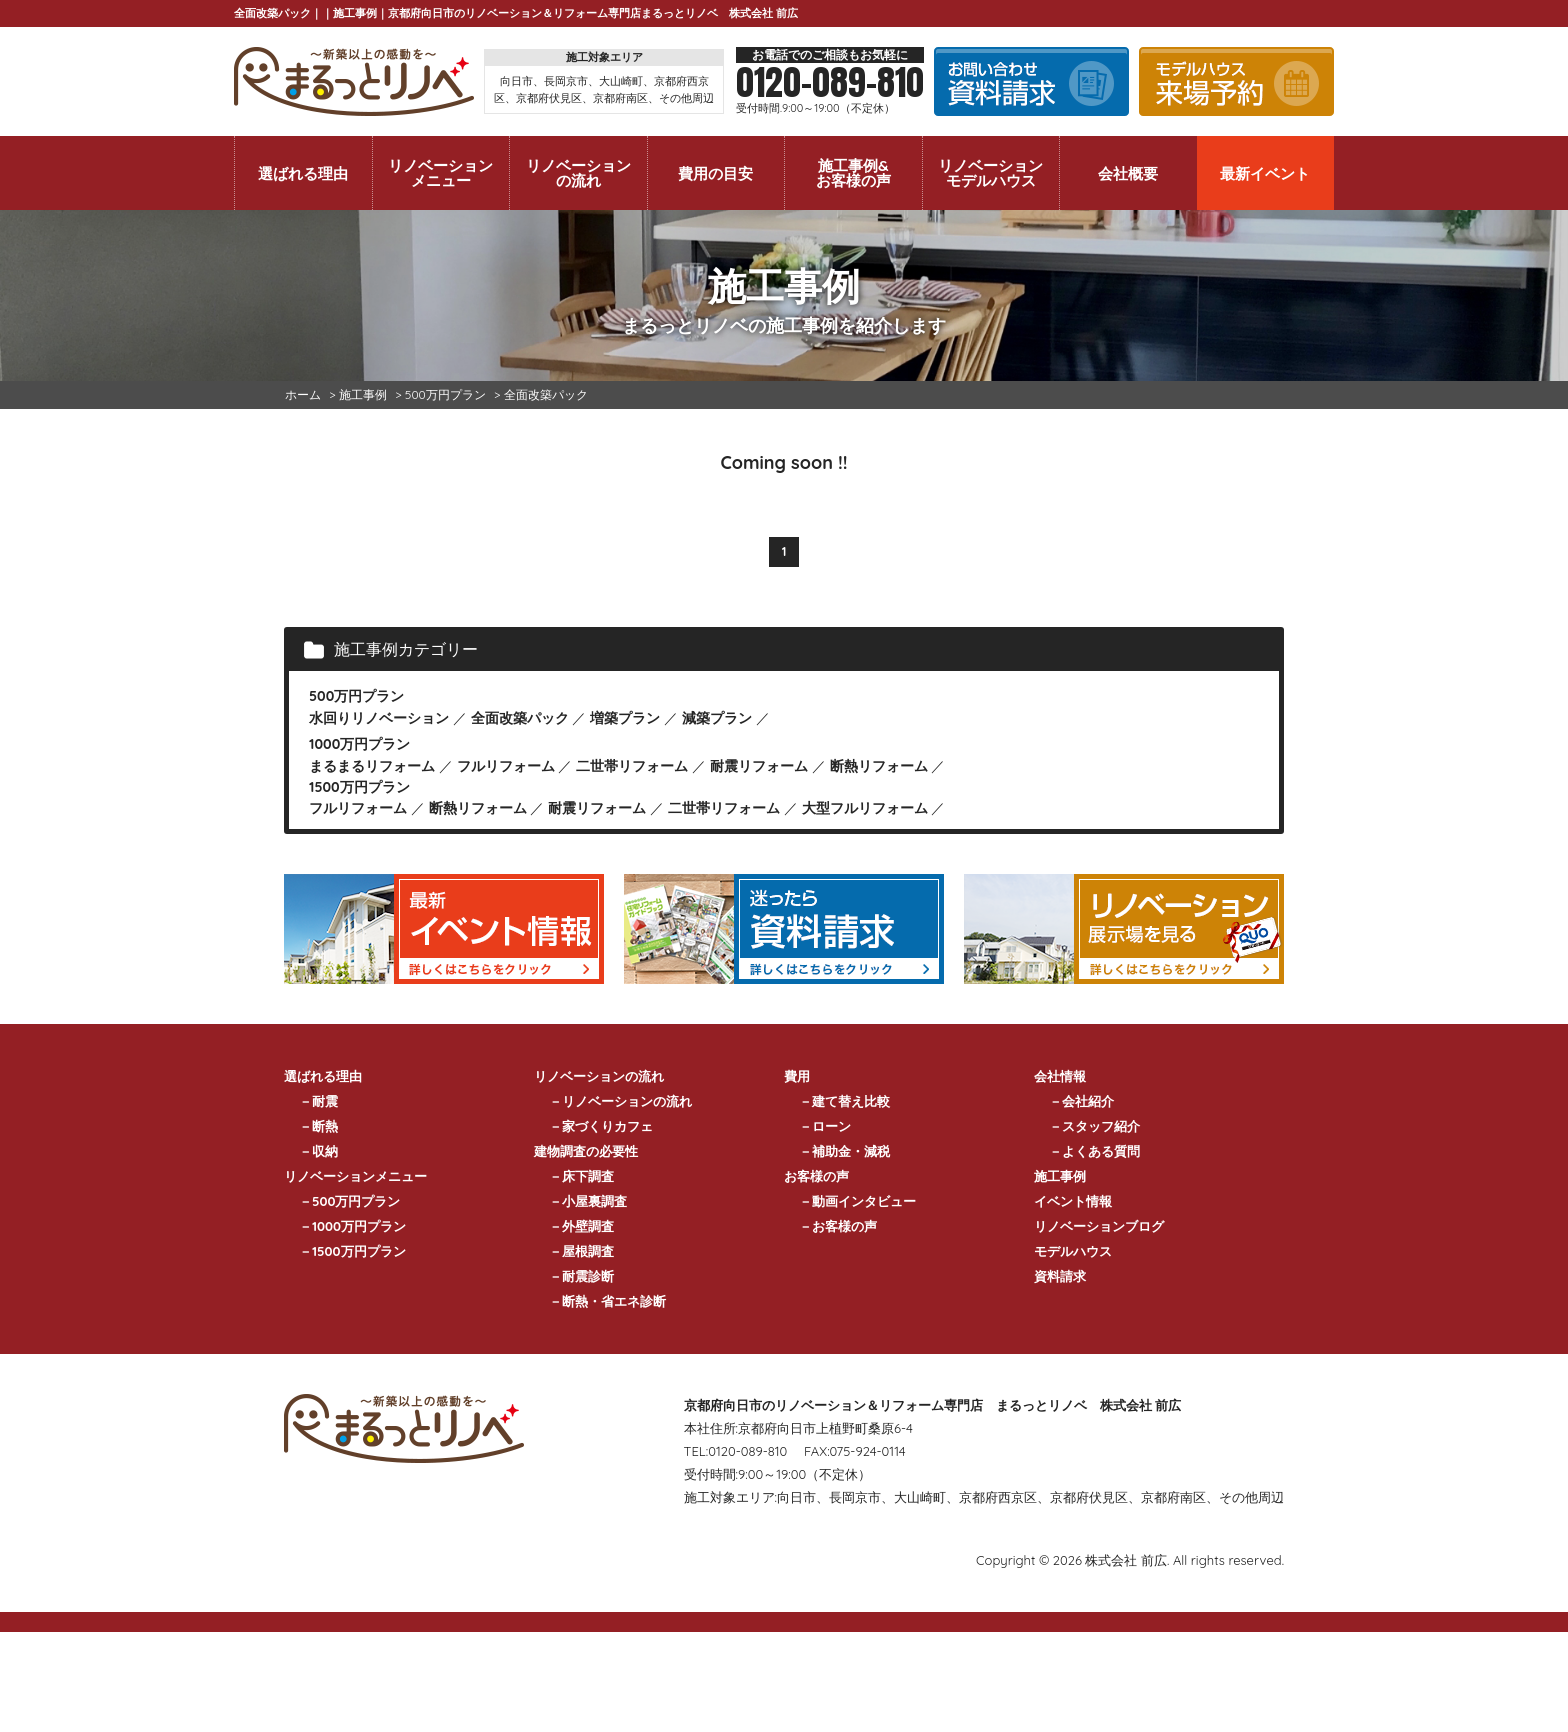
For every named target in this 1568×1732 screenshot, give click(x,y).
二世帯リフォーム (632, 766)
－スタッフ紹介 (1094, 1126)
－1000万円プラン (352, 1226)
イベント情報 (1073, 1201)
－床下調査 (581, 1176)
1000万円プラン (359, 744)
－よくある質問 (1094, 1151)
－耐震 (318, 1101)
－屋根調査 (581, 1251)
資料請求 (1060, 1276)
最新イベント (1265, 173)
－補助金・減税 (844, 1151)
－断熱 (318, 1126)
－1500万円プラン (352, 1251)
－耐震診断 (581, 1276)
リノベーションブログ (1099, 1226)
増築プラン (625, 718)
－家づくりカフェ (601, 1126)
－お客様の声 (838, 1226)
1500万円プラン (359, 787)
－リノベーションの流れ (620, 1101)
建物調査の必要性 (586, 1151)
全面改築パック (520, 718)
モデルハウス (1073, 1251)
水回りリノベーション (379, 718)
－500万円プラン (349, 1201)
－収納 (318, 1151)
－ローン (825, 1126)
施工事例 (1060, 1176)
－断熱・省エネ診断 (607, 1301)
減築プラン (717, 718)
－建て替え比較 (844, 1101)
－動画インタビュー (857, 1201)
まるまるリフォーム (372, 766)
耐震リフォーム (759, 766)
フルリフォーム (506, 766)
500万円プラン (356, 696)
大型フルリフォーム (865, 808)
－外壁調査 (581, 1226)
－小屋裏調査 (588, 1201)
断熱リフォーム (879, 766)
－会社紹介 (1081, 1101)
